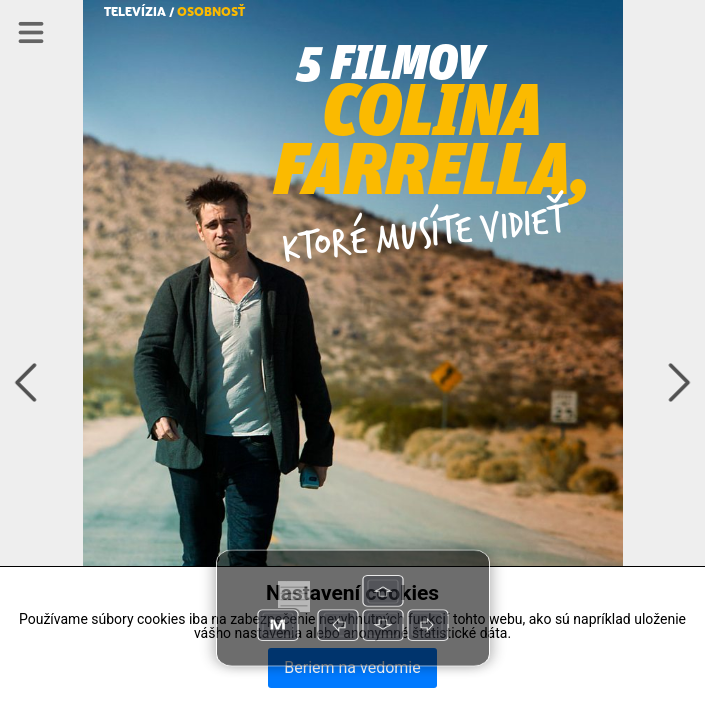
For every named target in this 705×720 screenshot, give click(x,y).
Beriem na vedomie (352, 667)
